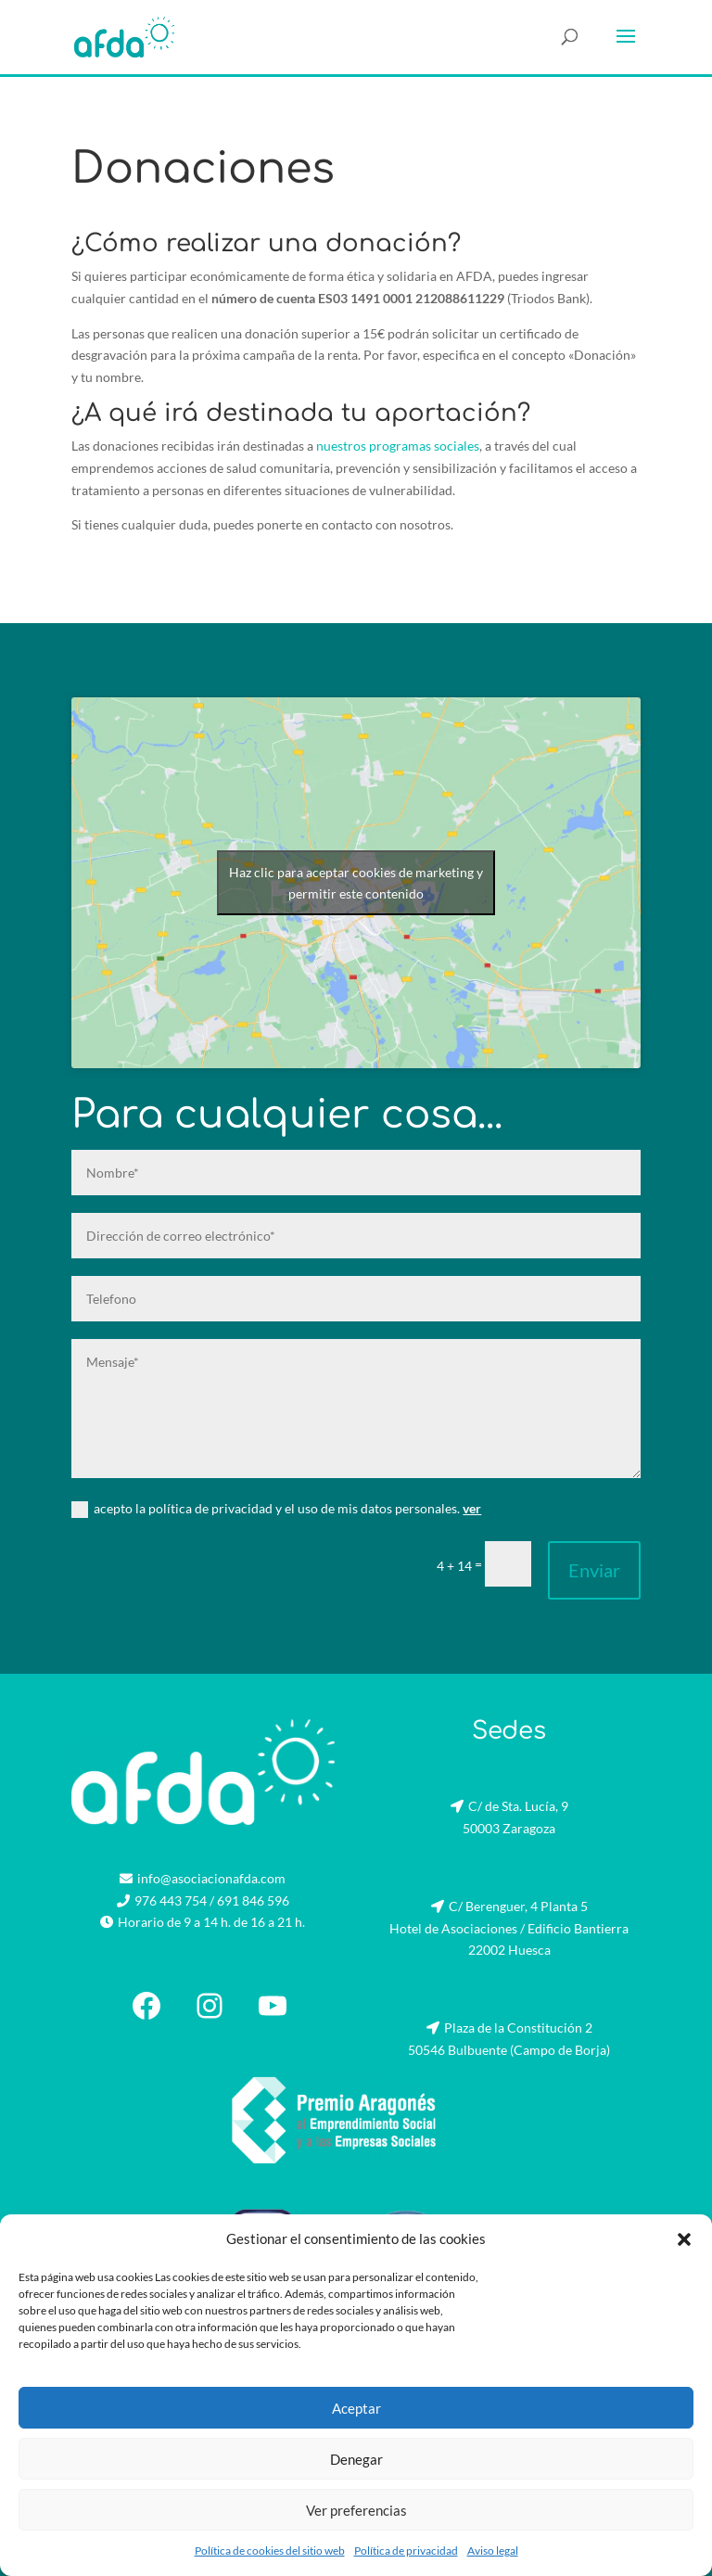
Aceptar (356, 2408)
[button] (684, 2239)
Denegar (356, 2459)
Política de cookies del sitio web (270, 2550)
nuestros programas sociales (397, 445)
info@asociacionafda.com (211, 1878)
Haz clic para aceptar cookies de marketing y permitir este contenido (356, 882)
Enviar (594, 1570)
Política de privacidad (406, 2550)
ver (472, 1508)
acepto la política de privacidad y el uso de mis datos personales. (276, 1509)
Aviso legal (492, 2550)
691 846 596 (253, 1900)
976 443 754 (170, 1900)
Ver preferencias (356, 2510)
